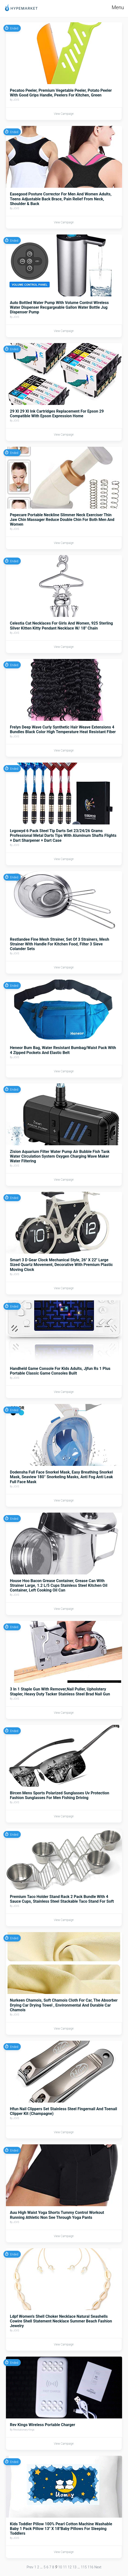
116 (90, 2567)
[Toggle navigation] (115, 9)
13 (75, 2567)
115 (83, 2567)
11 (65, 2567)
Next (98, 2567)
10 (60, 2567)
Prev (30, 2567)
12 (70, 2567)
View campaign (64, 114)
